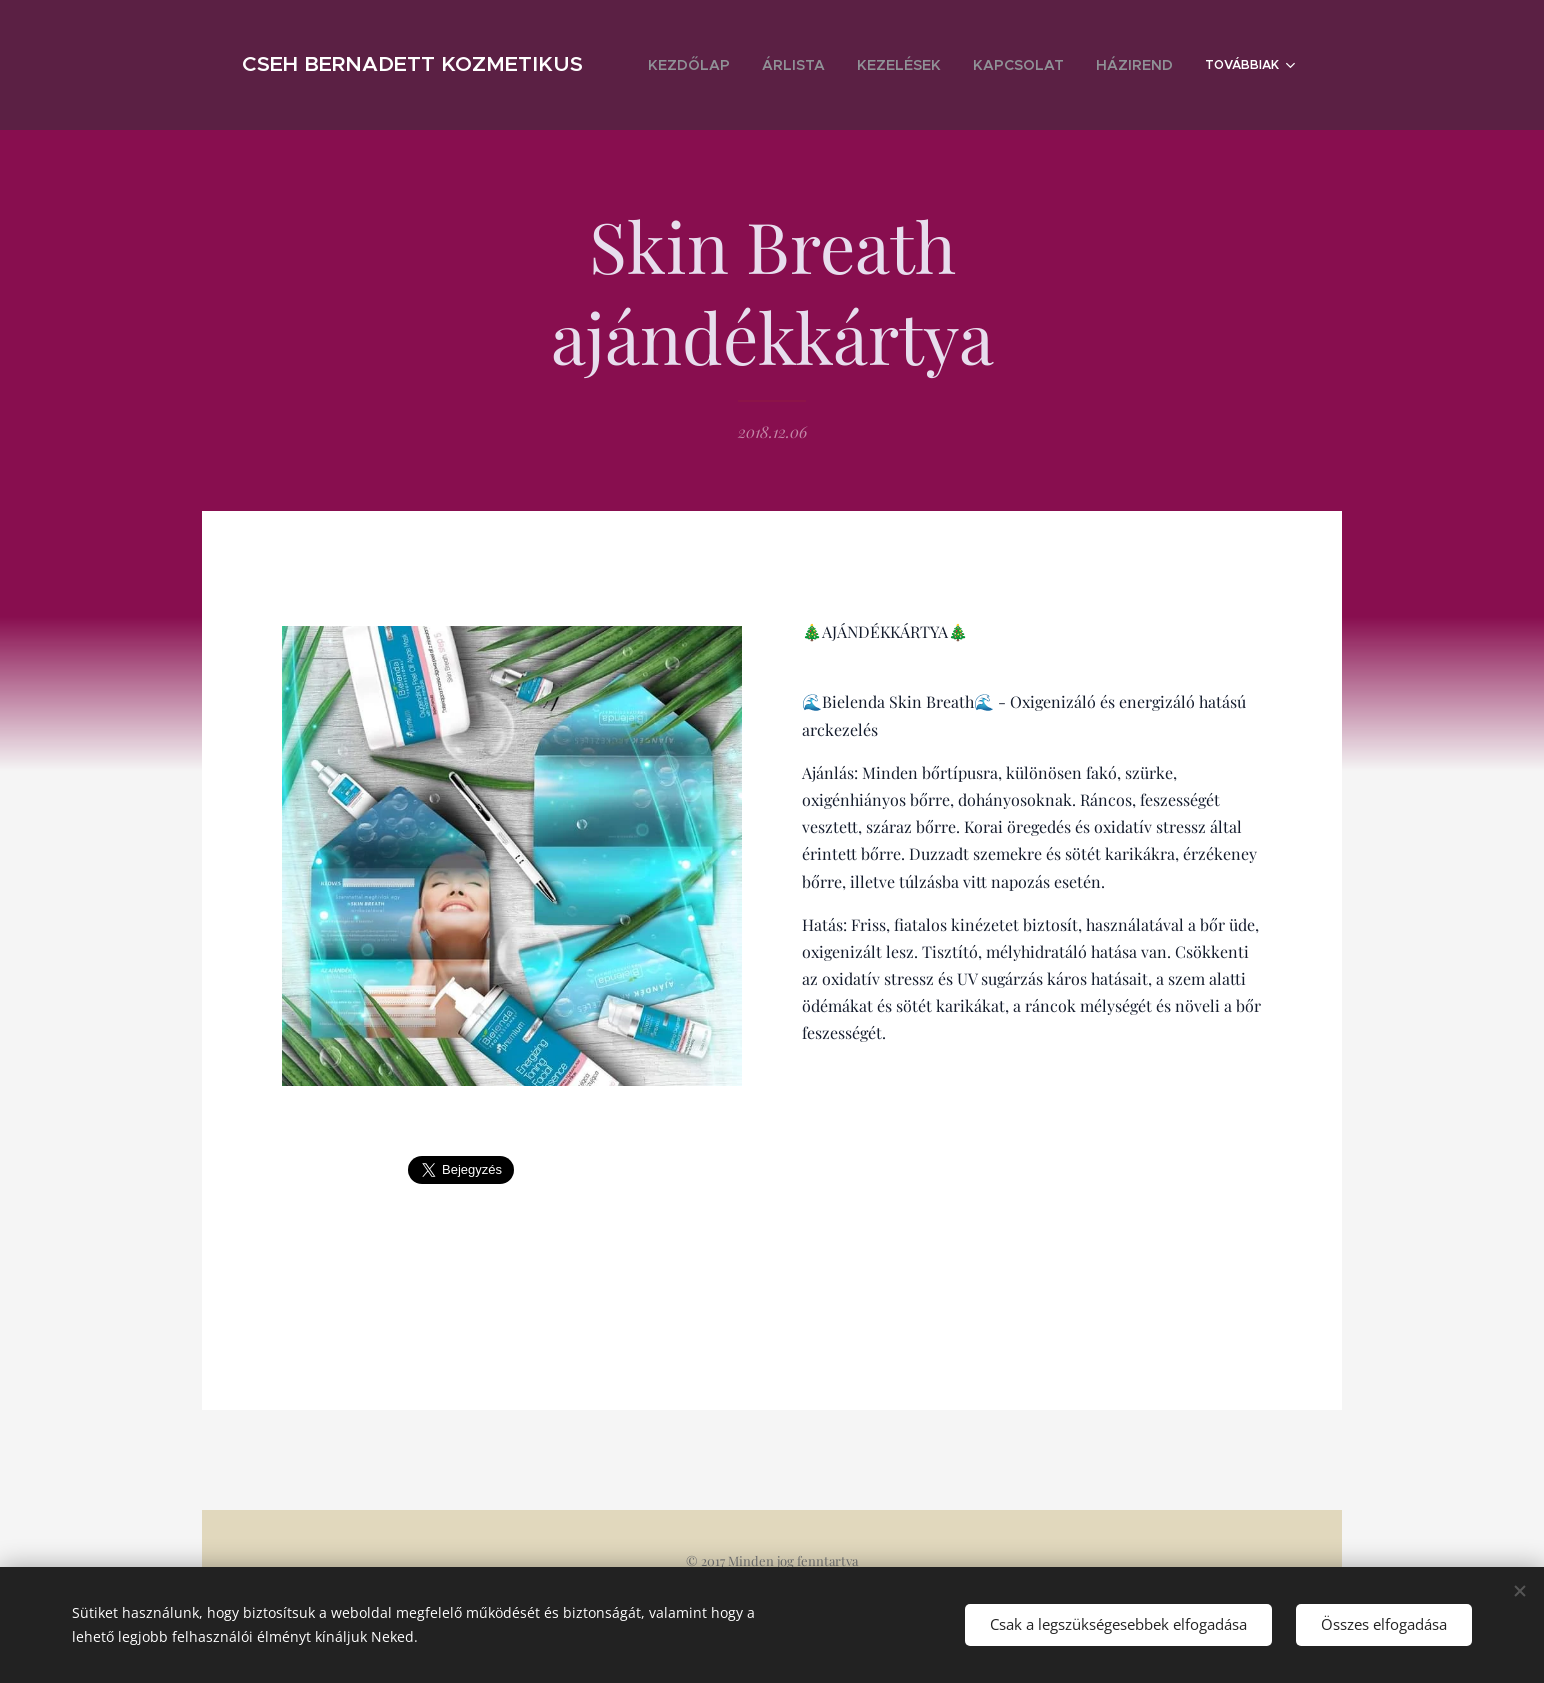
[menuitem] (752, 65)
